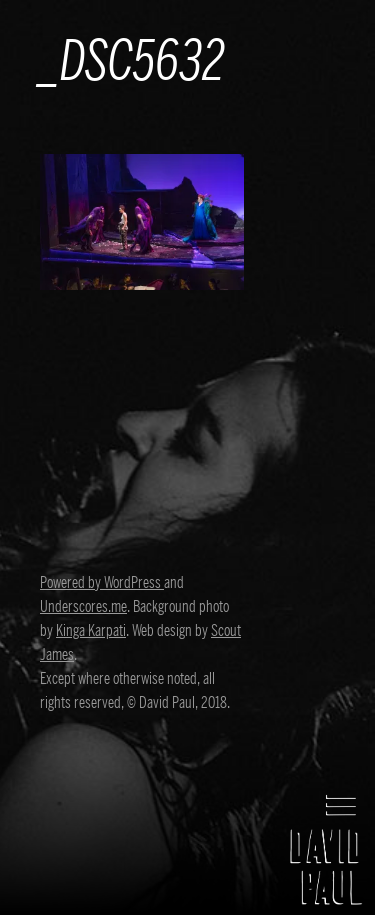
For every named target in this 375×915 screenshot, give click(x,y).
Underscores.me (83, 607)
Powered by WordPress (102, 583)
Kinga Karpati (91, 631)
